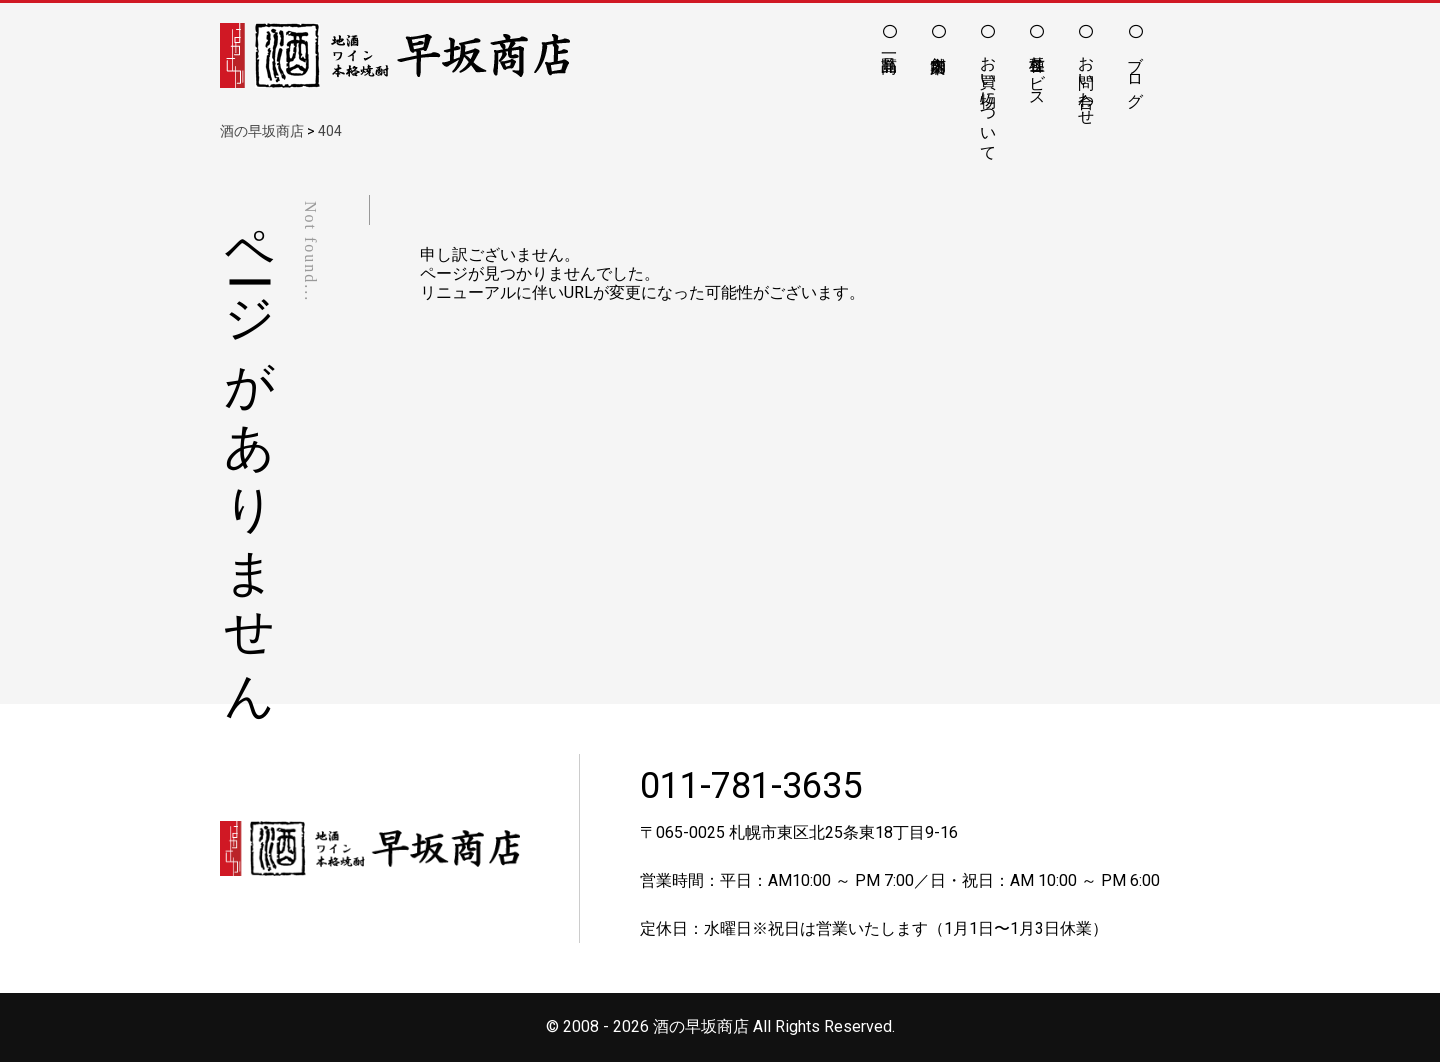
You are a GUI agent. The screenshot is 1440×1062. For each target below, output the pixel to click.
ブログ (1135, 72)
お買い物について (988, 99)
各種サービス (1037, 72)
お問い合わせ (1086, 81)
